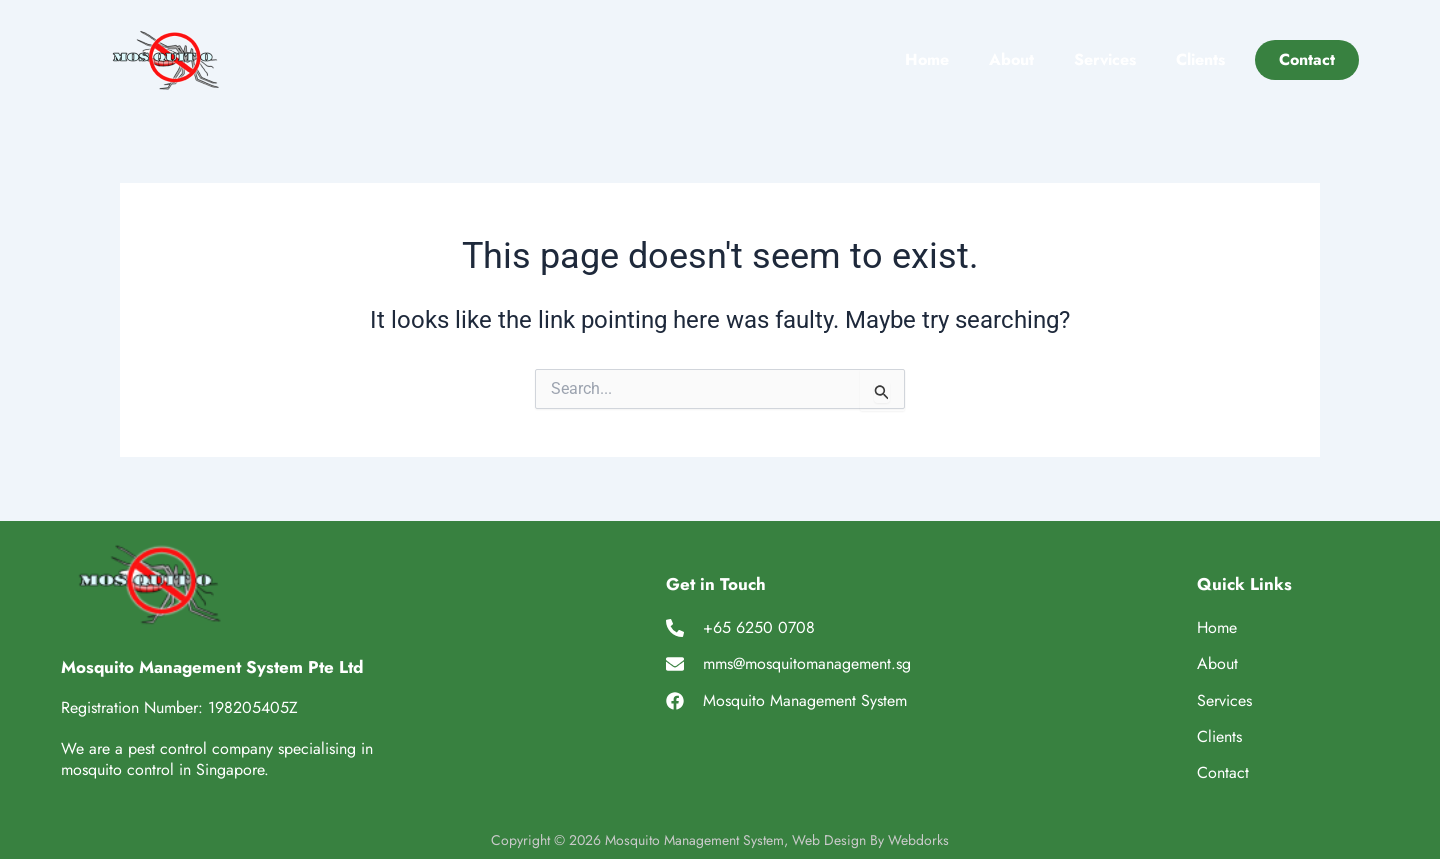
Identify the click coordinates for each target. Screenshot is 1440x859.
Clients (1200, 59)
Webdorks (918, 840)
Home (927, 59)
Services (1105, 59)
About (1011, 59)
